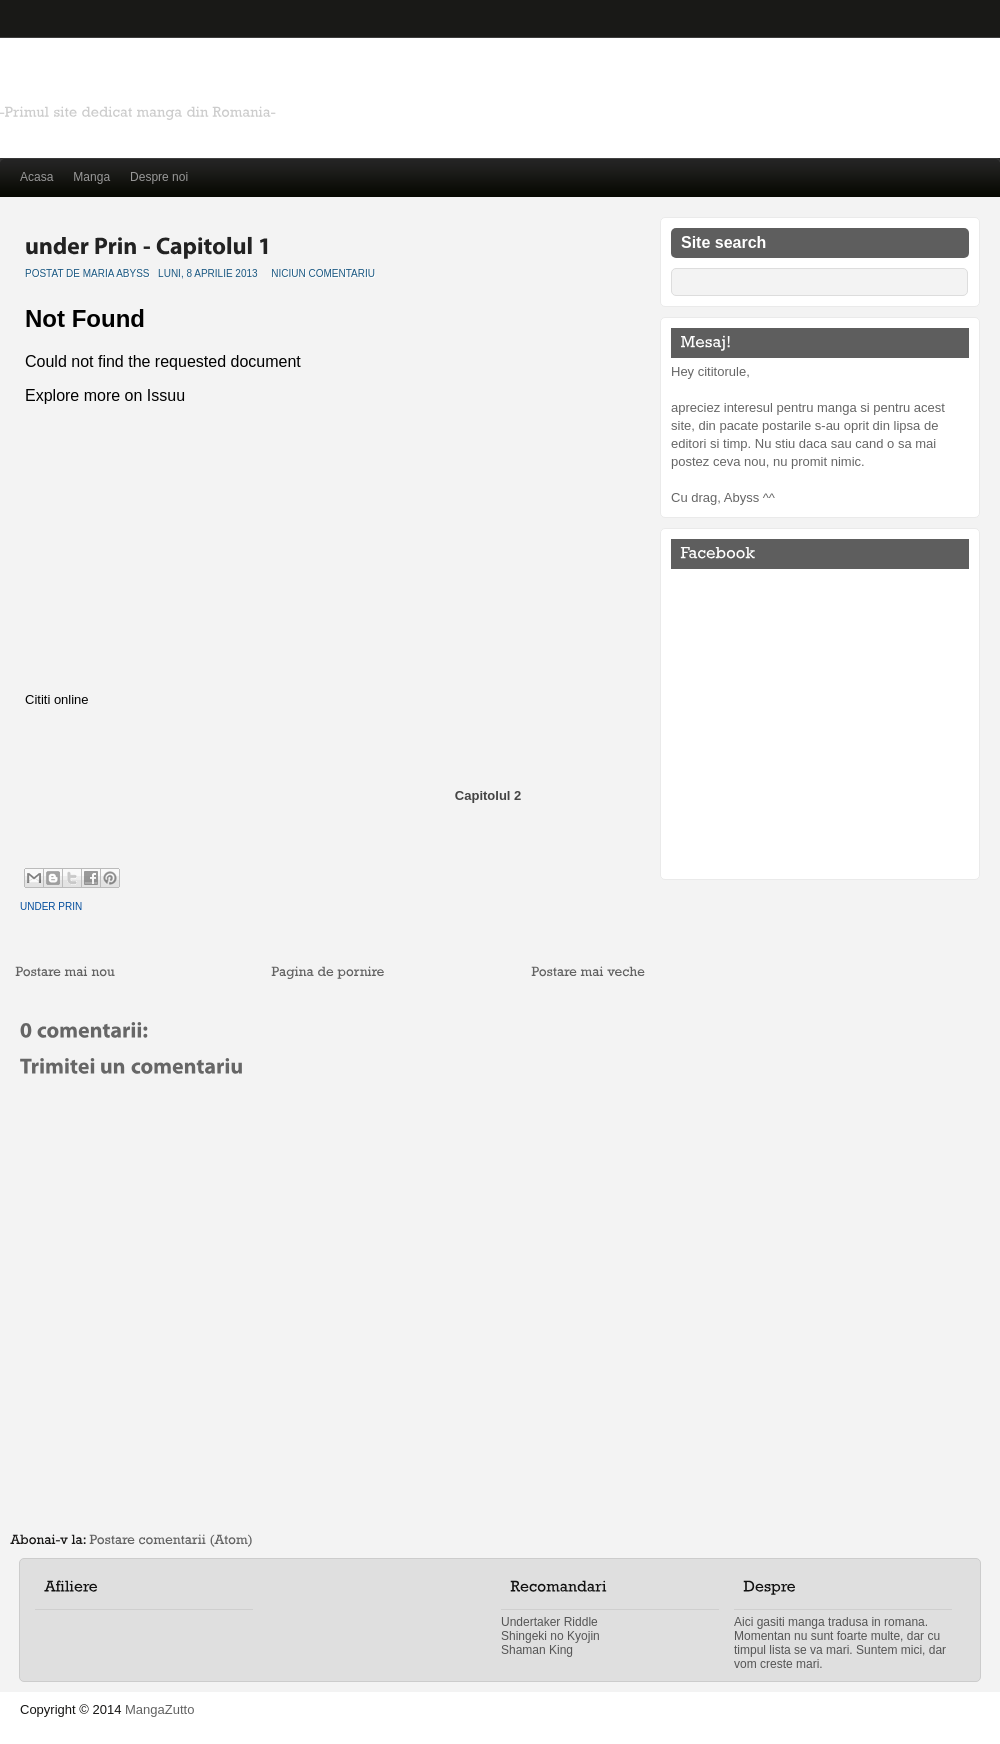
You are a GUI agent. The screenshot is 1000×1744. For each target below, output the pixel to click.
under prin (51, 906)
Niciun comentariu (323, 273)
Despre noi (159, 177)
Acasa (36, 177)
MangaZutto (159, 1709)
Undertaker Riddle (549, 1622)
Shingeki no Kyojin (550, 1636)
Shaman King (537, 1650)
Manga (91, 177)
